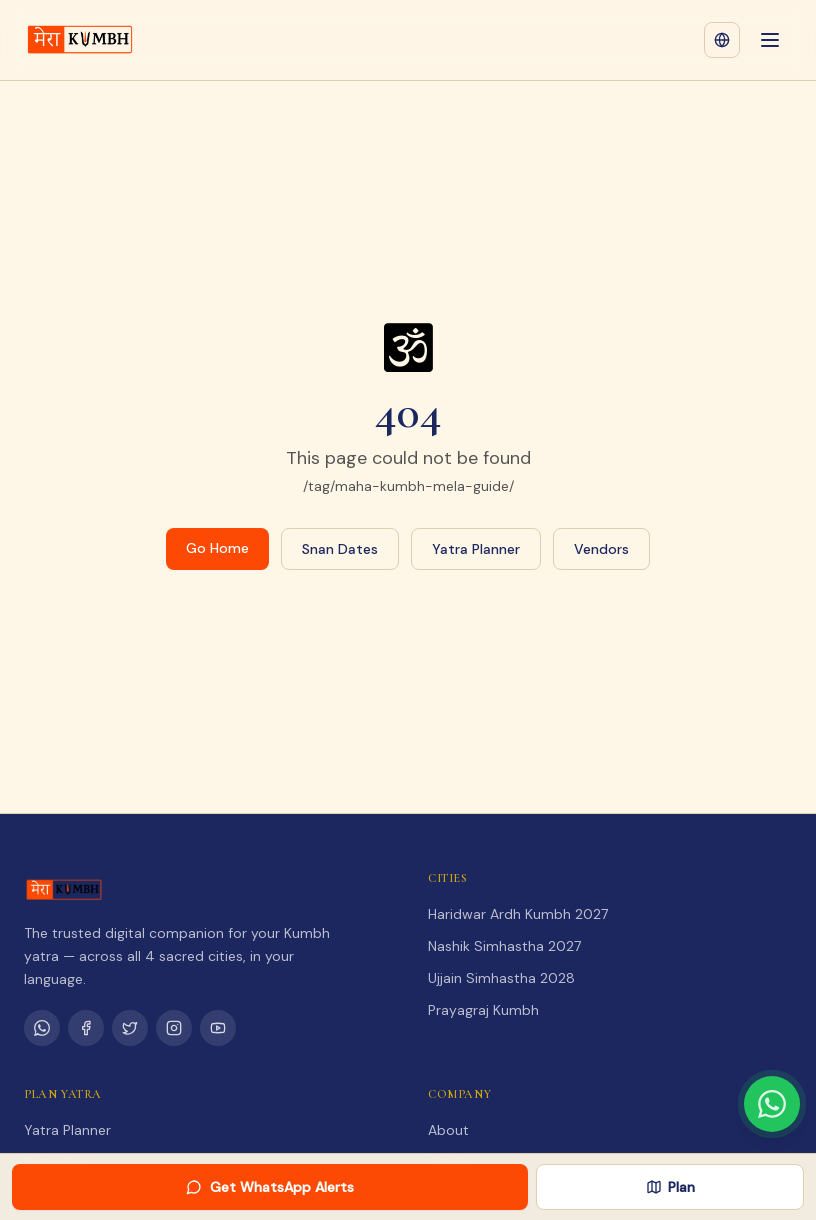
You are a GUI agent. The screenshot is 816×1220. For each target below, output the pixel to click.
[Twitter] (130, 1028)
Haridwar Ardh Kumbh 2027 (518, 914)
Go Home (217, 548)
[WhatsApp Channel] (42, 1028)
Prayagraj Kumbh (483, 1010)
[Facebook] (86, 1028)
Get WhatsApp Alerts (270, 1187)
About (448, 1130)
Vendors (601, 549)
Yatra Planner (476, 549)
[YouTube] (218, 1028)
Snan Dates (340, 549)
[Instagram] (174, 1028)
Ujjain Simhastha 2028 (501, 978)
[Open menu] (770, 40)
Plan (670, 1187)
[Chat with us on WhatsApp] (772, 1104)
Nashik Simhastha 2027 (504, 946)
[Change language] (722, 40)
